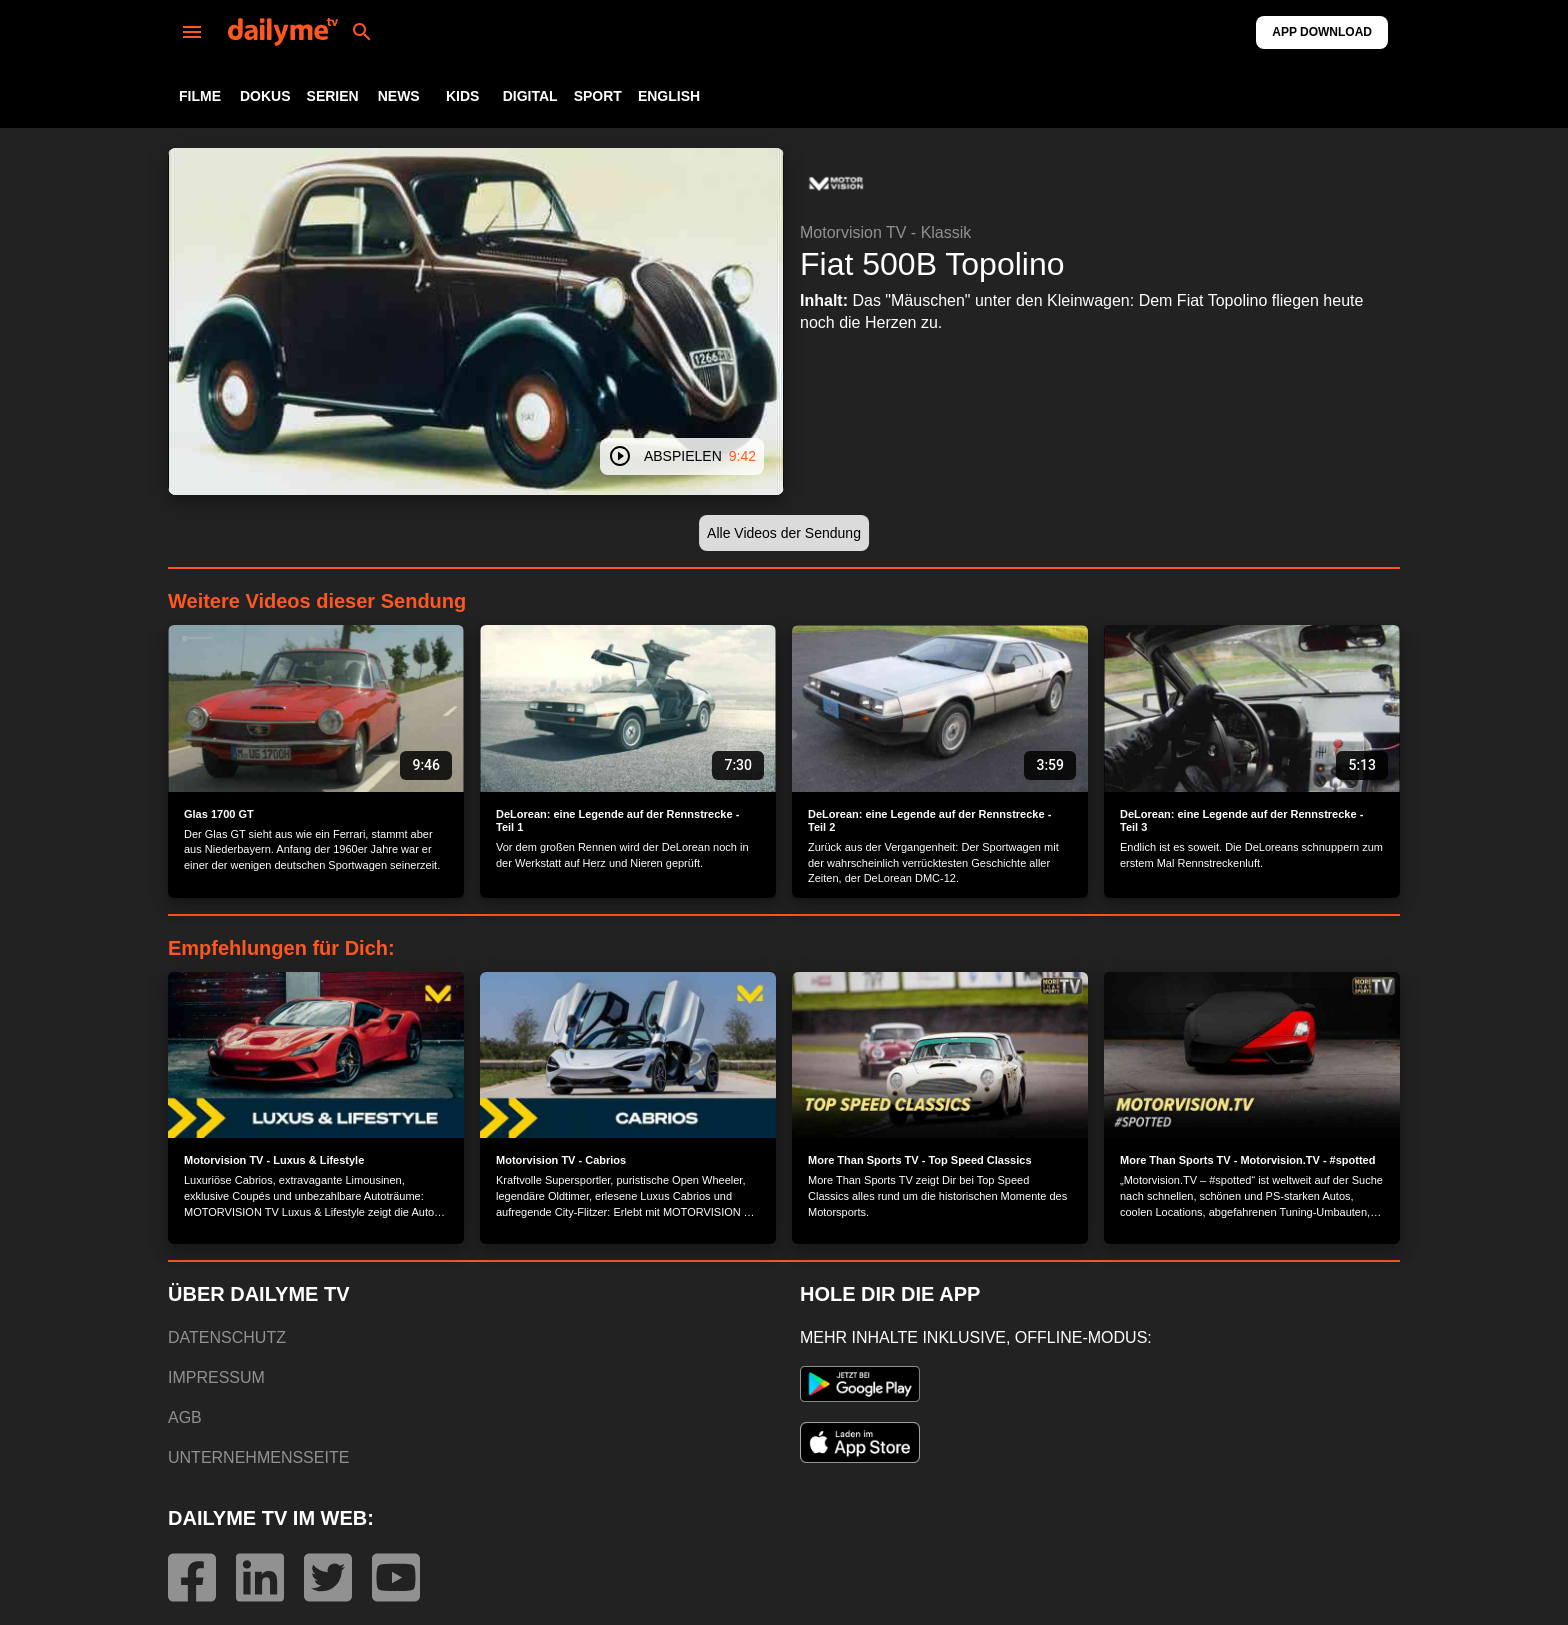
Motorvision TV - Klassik (885, 232)
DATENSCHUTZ (227, 1337)
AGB (185, 1417)
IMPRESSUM (216, 1377)
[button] (836, 184)
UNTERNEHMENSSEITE (258, 1457)
